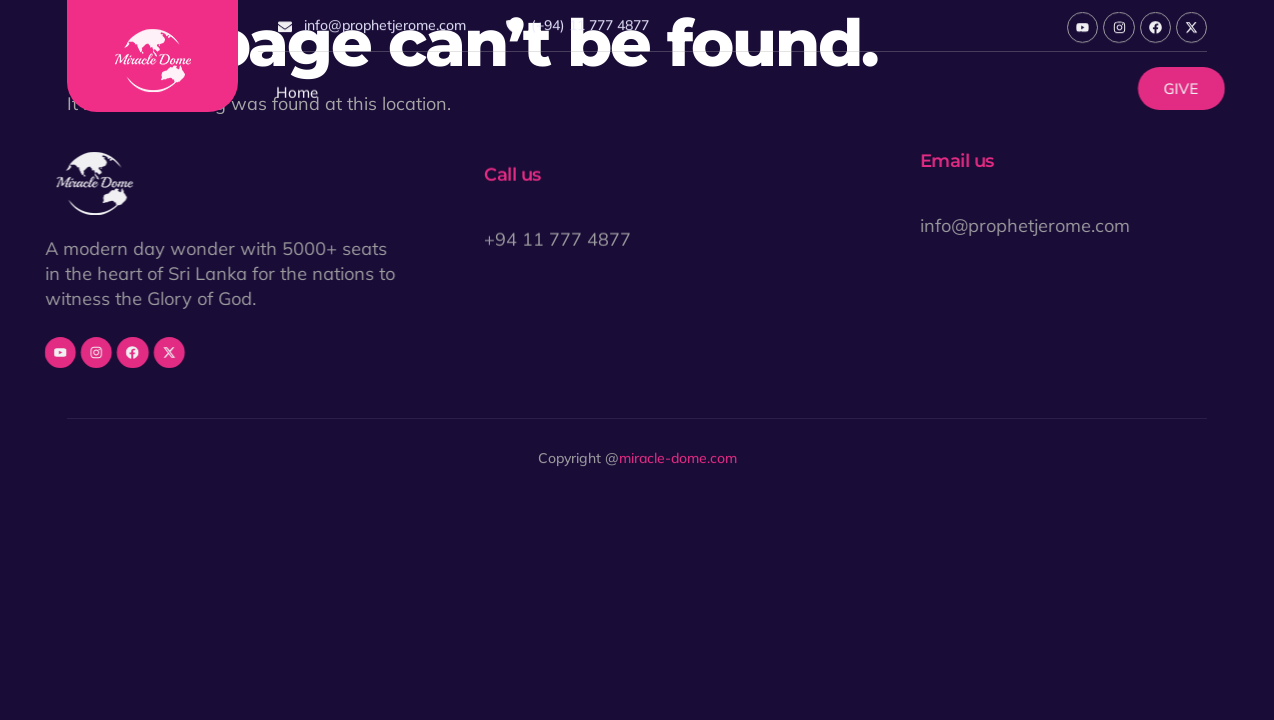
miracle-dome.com (678, 459)
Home (297, 96)
